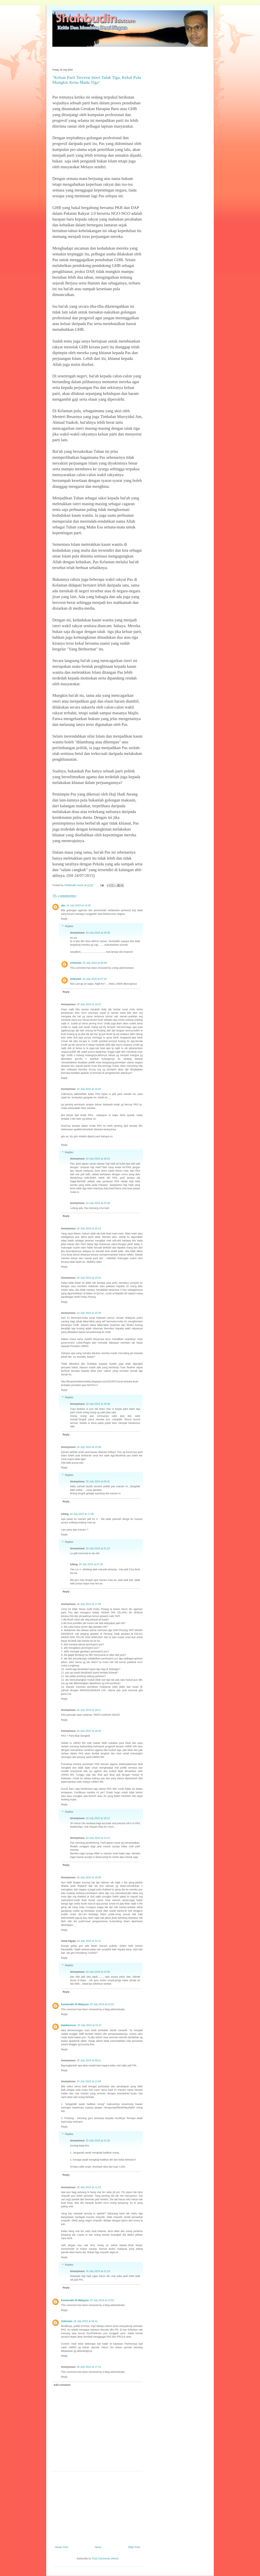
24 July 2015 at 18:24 (98, 1158)
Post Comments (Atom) (105, 2558)
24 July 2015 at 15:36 (89, 1312)
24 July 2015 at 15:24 (89, 1277)
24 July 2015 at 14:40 (89, 1089)
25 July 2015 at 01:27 (89, 2025)
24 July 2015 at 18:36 (89, 1877)
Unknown (75, 962)
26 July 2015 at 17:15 (89, 2366)
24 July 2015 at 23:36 (98, 1203)
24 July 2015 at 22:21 (98, 1837)
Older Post (134, 2547)
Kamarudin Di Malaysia (75, 2004)
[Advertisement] (130, 55)
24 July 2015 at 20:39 (98, 932)
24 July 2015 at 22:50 (98, 1971)
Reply (64, 918)
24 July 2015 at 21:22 (98, 1548)
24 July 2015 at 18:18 (89, 1730)
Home (98, 2547)
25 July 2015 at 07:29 (91, 1564)
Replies (69, 926)
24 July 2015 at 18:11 (89, 1709)
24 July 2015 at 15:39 (89, 1447)
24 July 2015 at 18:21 (98, 1818)
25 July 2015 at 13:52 (102, 2300)
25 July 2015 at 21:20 (98, 2140)
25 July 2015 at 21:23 (98, 2271)
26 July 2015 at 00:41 (85, 2321)
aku (63, 905)
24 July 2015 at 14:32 (89, 1004)
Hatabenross (68, 2025)
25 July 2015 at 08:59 (95, 962)
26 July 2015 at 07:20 (95, 978)
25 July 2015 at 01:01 (102, 2004)
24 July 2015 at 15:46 (98, 1403)
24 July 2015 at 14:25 (78, 905)
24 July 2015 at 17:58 (89, 1604)
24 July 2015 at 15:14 (89, 1228)
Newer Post (61, 2547)
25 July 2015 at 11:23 (89, 2187)
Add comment (62, 2384)
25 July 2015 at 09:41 (89, 2060)
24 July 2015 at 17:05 (82, 1514)
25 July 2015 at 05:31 (98, 1481)
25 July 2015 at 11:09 (89, 2081)
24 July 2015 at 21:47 (89, 1940)
